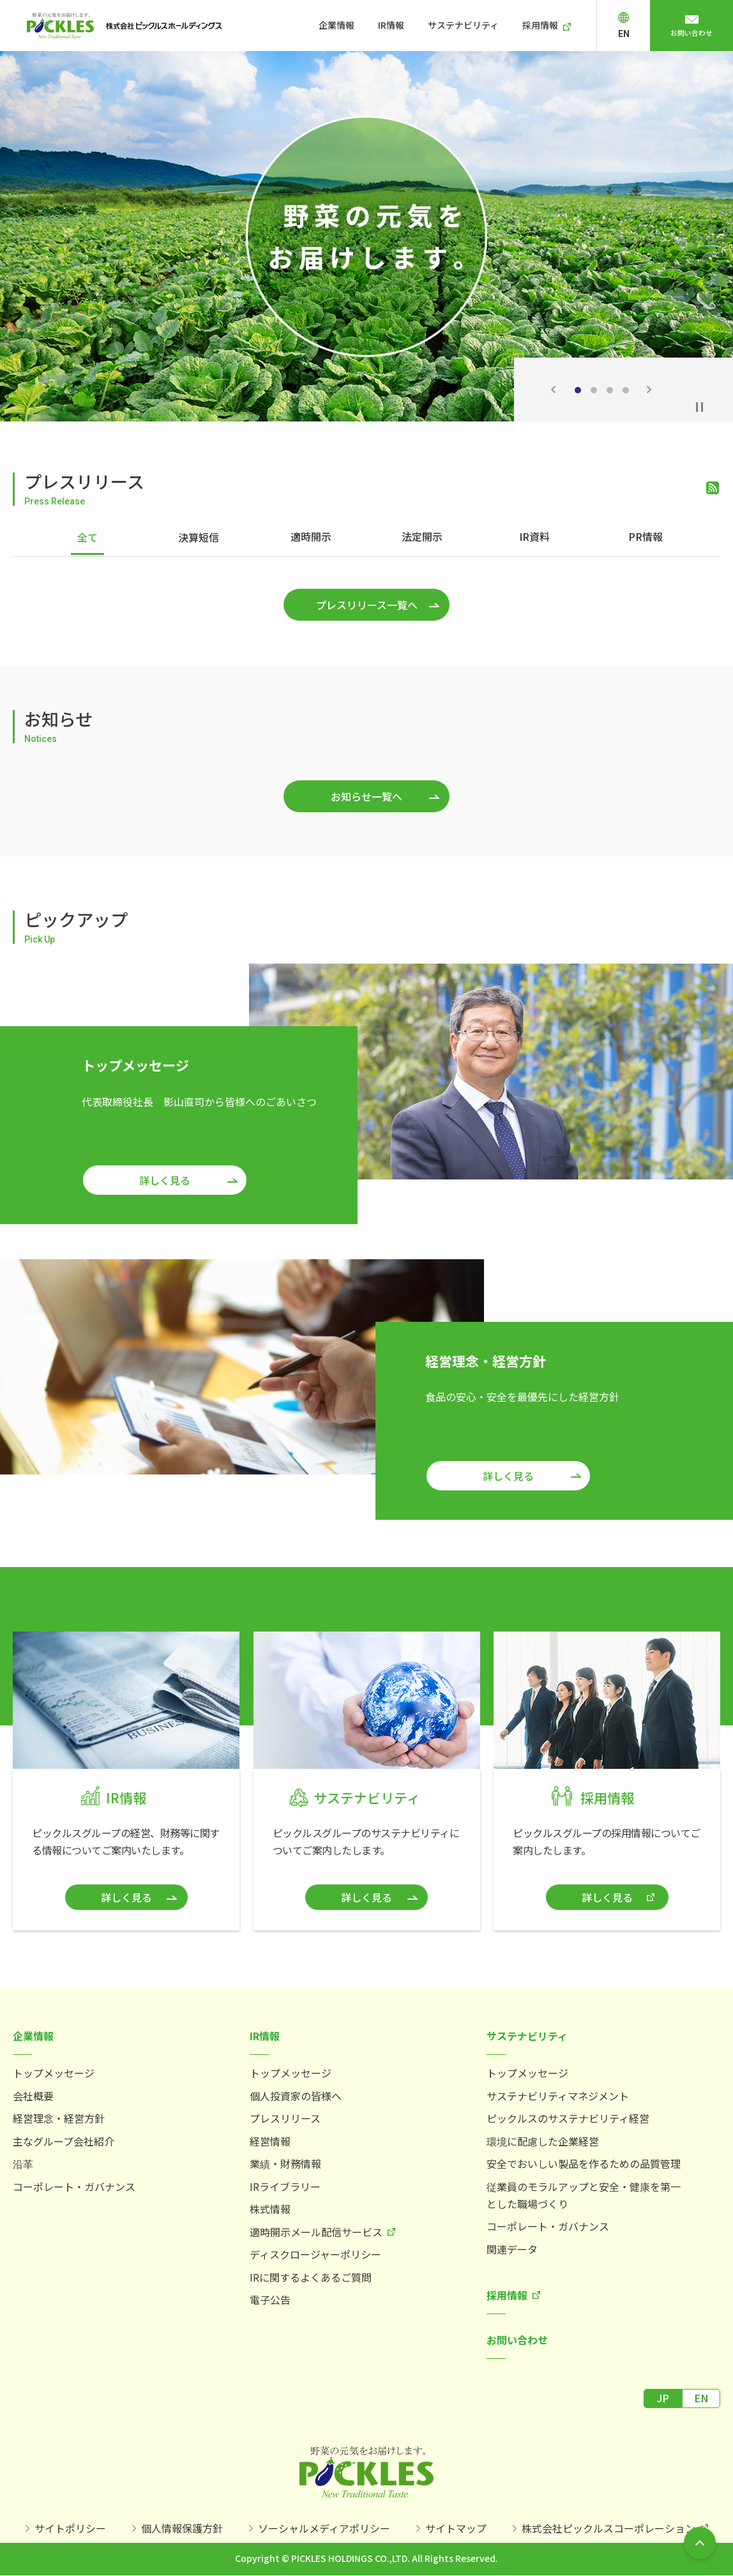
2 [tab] (594, 390)
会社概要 (33, 2092)
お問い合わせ (699, 32)
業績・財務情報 (285, 2160)
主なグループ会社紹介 (63, 2138)
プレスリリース (285, 2115)
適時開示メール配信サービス (316, 2228)
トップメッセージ (53, 2069)
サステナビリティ (481, 25)
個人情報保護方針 (182, 2526)
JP (663, 2394)
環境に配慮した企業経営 (543, 2138)
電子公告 (270, 2296)
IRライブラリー (285, 2183)
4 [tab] (626, 390)
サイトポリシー (70, 2526)
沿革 (23, 2160)
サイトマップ (456, 2526)
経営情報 (270, 2138)
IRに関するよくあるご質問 (311, 2274)
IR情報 (411, 25)
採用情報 (556, 25)
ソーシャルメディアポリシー (324, 2526)
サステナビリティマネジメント (558, 2092)
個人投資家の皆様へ (296, 2092)
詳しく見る (164, 1177)
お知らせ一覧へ (366, 793)
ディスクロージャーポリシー (315, 2251)
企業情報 (359, 25)
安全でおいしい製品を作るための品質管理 (584, 2160)
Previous (553, 389)
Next (649, 389)
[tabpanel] (366, 236)
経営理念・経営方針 (59, 2115)
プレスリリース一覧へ (367, 601)
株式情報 (270, 2205)
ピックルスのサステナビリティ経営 (568, 2115)
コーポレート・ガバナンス (74, 2183)
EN (637, 34)
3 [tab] (610, 390)
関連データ (512, 2246)
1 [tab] (578, 390)
